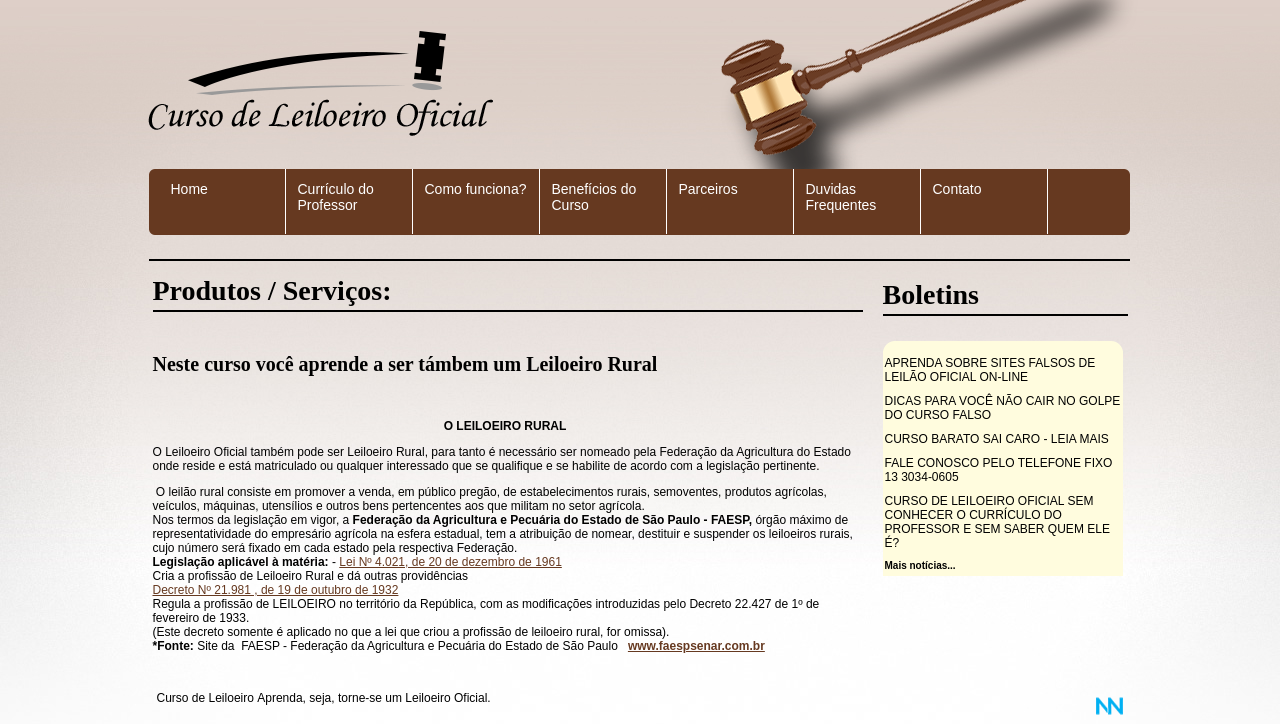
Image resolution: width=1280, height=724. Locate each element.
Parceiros (708, 189)
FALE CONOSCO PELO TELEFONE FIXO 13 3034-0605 (999, 470)
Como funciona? (476, 189)
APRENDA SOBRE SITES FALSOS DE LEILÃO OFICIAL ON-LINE (990, 370)
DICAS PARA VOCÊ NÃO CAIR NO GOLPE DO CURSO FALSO (1003, 408)
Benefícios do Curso (594, 197)
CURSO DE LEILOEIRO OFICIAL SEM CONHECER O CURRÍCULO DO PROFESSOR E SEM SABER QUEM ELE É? (997, 522)
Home (189, 189)
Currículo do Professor (336, 197)
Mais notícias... (920, 565)
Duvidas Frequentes (841, 197)
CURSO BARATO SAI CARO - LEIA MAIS (997, 439)
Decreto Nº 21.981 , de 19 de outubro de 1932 (276, 590)
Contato (957, 189)
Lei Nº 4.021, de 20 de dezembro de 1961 (450, 562)
